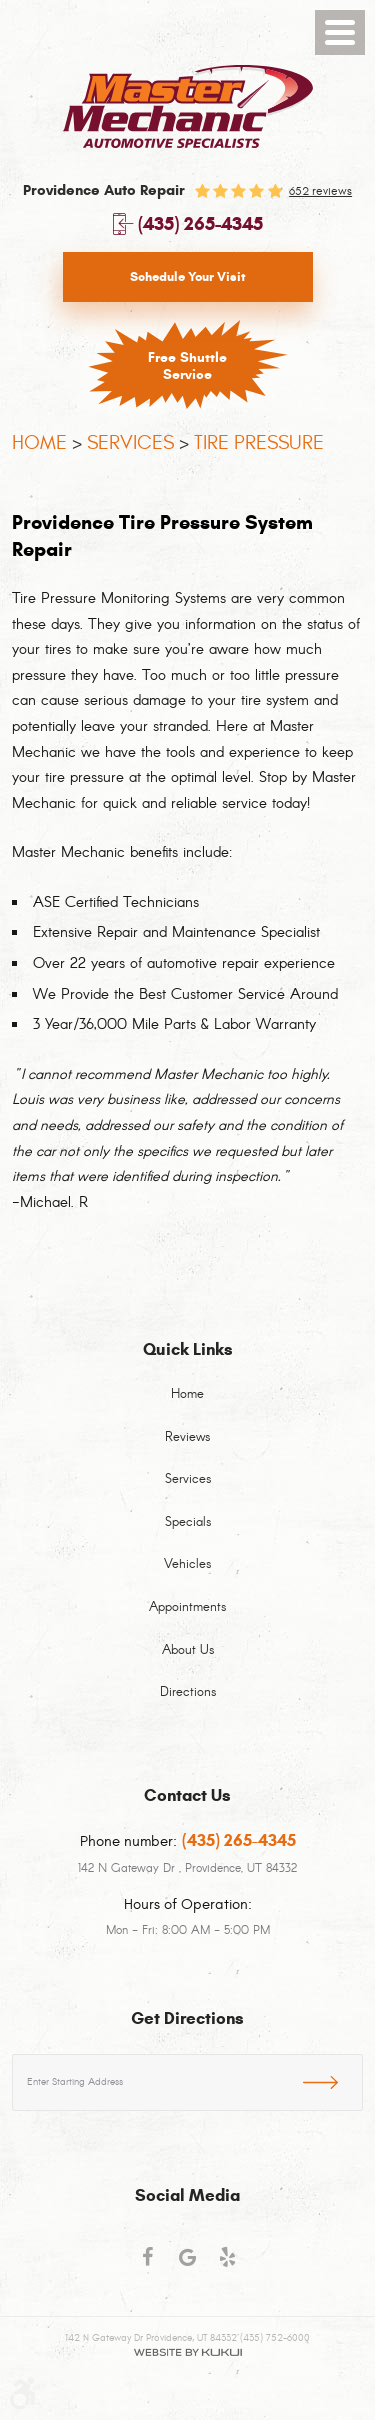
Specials (188, 1523)
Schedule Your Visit (188, 277)
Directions (188, 1693)
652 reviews (320, 191)
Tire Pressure (259, 442)
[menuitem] (187, 1406)
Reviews (187, 1438)
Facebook (148, 2266)
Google (188, 2266)
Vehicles (187, 1565)
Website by (187, 2352)
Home (39, 442)
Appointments (187, 1608)
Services (130, 442)
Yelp (228, 2266)
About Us (188, 1651)
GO (333, 2079)
